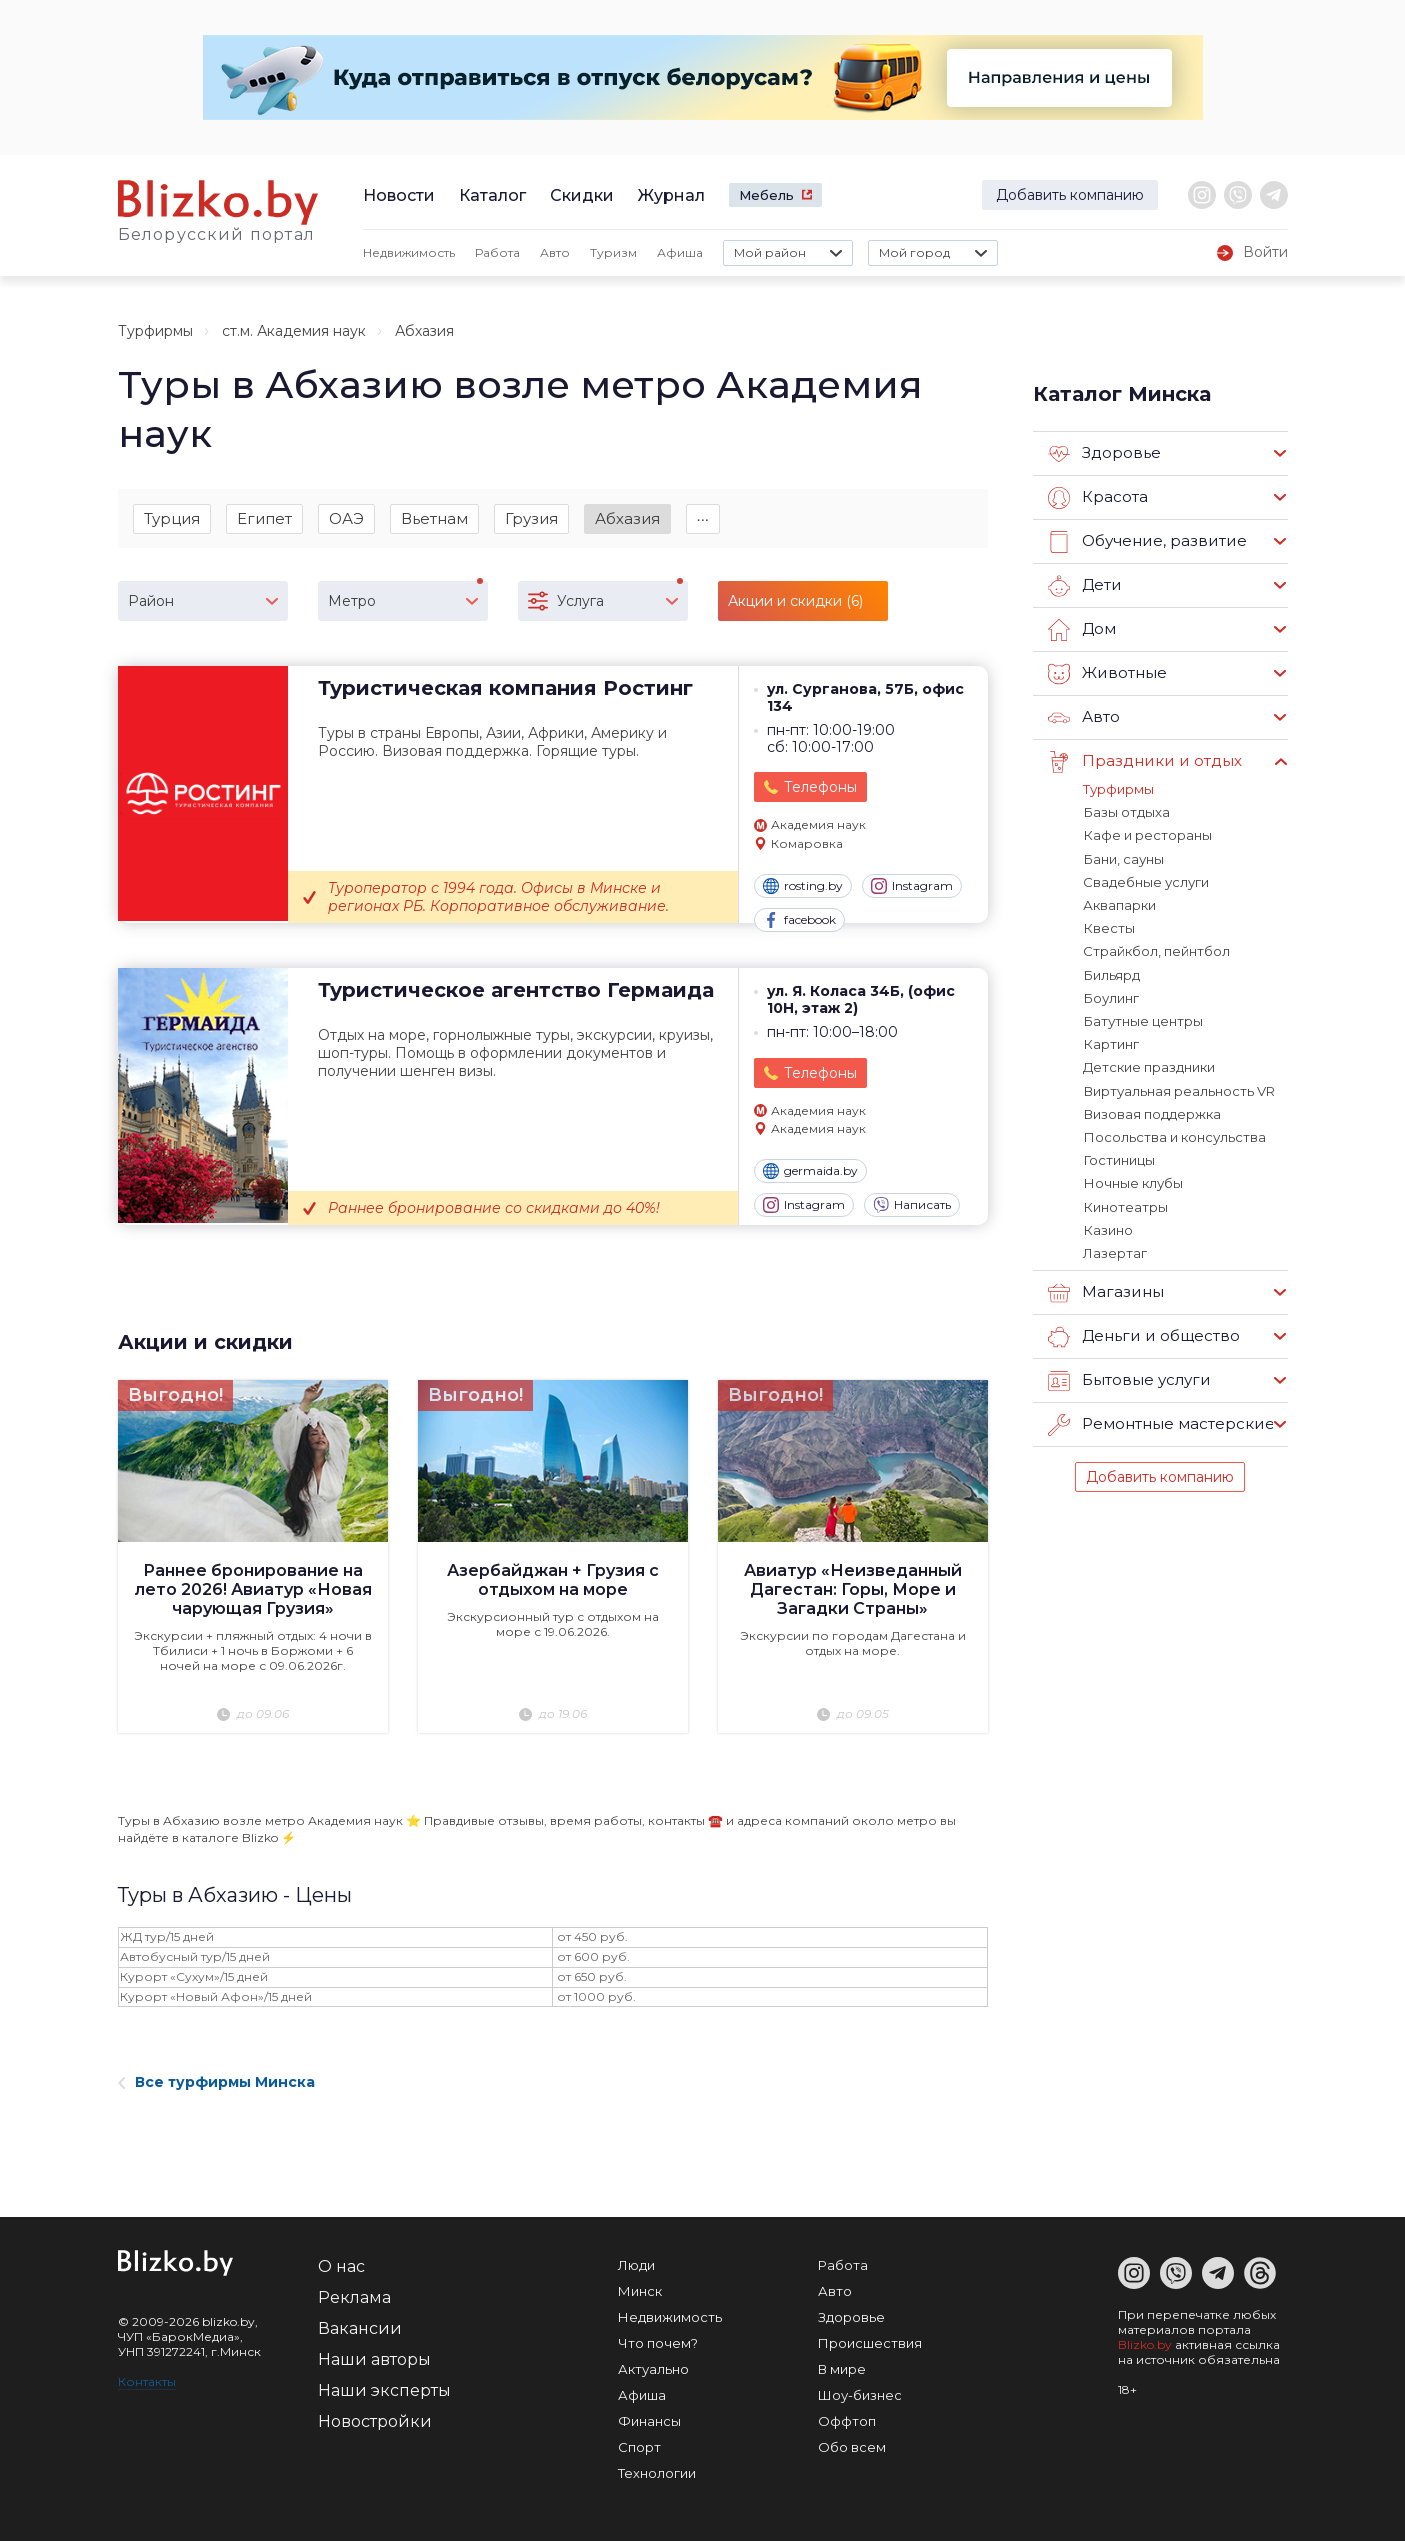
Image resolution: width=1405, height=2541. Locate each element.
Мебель (766, 195)
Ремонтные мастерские (1161, 1421)
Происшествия (870, 2343)
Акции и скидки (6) (795, 602)
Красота (1098, 498)
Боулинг (1110, 996)
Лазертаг (1115, 1249)
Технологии (657, 2473)
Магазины (1105, 1289)
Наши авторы (374, 2359)
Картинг (1110, 1042)
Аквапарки (1119, 904)
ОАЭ (346, 518)
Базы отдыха (1126, 812)
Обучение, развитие (1146, 542)
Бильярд (1111, 973)
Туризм (613, 252)
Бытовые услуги (1129, 1377)
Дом (1082, 630)
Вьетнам (434, 518)
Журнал (671, 195)
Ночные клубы (1132, 1180)
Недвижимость (409, 252)
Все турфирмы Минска (216, 2082)
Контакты (147, 2381)
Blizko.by (1145, 2344)
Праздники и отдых (1143, 762)
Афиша (680, 252)
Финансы (649, 2421)
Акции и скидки (205, 1343)
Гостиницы (1118, 1157)
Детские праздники (1149, 1065)
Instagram (912, 887)
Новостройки (375, 2421)
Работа (497, 252)
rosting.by (803, 887)
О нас (341, 2266)
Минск (640, 2291)
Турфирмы (155, 331)
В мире (842, 2369)
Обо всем (852, 2447)
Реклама (354, 2297)
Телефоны (820, 788)
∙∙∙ (703, 518)
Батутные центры (1142, 1019)
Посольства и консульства (1174, 1134)
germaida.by (810, 1172)
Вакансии (360, 2328)
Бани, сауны (1123, 858)
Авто (555, 252)
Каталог (492, 195)
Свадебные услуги (1146, 881)
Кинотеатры (1125, 1203)
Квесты (1108, 927)
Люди (636, 2265)
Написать (912, 1206)
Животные (1107, 674)
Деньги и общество (1143, 1333)
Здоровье (1104, 454)
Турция (172, 518)
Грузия (531, 518)
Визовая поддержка (1151, 1111)
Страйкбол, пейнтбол (1156, 950)
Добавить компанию (1070, 195)
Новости (399, 195)
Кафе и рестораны (1147, 835)
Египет (264, 518)
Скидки (582, 195)
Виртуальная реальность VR (1178, 1088)
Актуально (653, 2369)
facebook (799, 921)
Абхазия (627, 518)
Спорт (639, 2447)
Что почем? (658, 2343)
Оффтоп (847, 2421)
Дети (1084, 586)
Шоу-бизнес (860, 2395)
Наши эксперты (384, 2390)
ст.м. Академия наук (294, 331)
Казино (1107, 1226)
